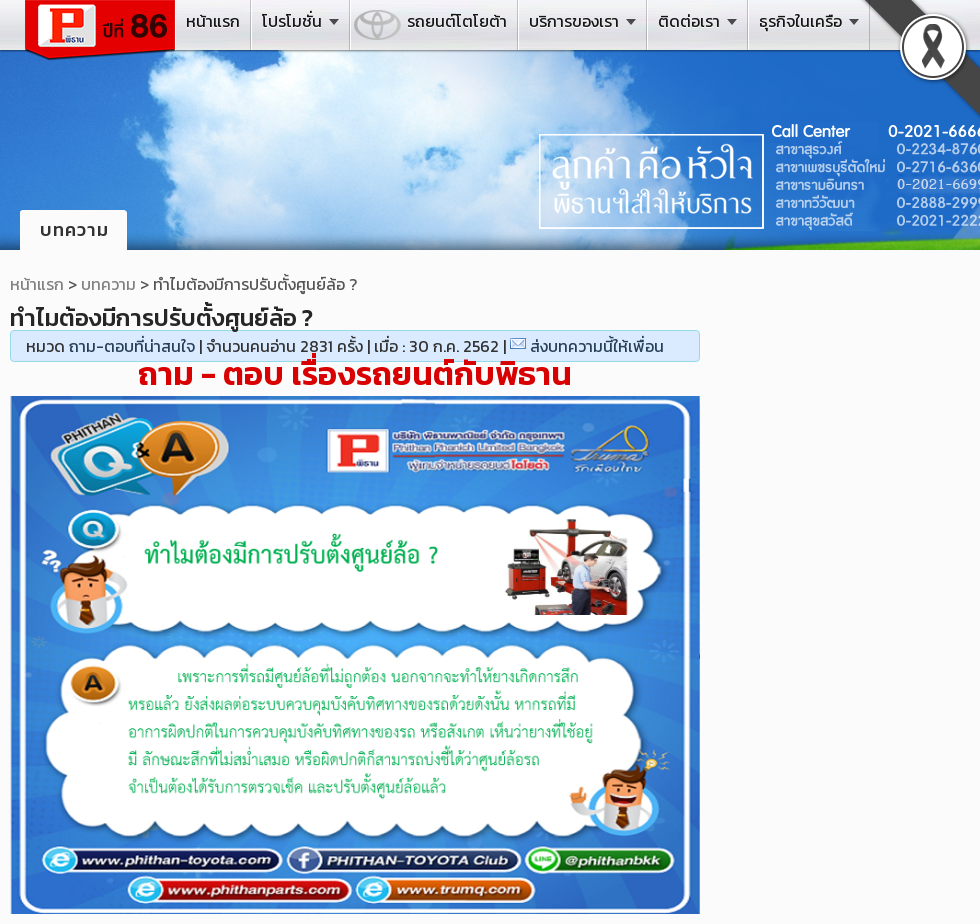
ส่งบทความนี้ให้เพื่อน (597, 346)
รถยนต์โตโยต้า (457, 21)
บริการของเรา (574, 21)
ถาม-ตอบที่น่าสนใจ (132, 346)
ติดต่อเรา (689, 21)
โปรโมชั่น (292, 21)
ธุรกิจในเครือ (800, 21)
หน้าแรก (213, 21)
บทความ (108, 284)
